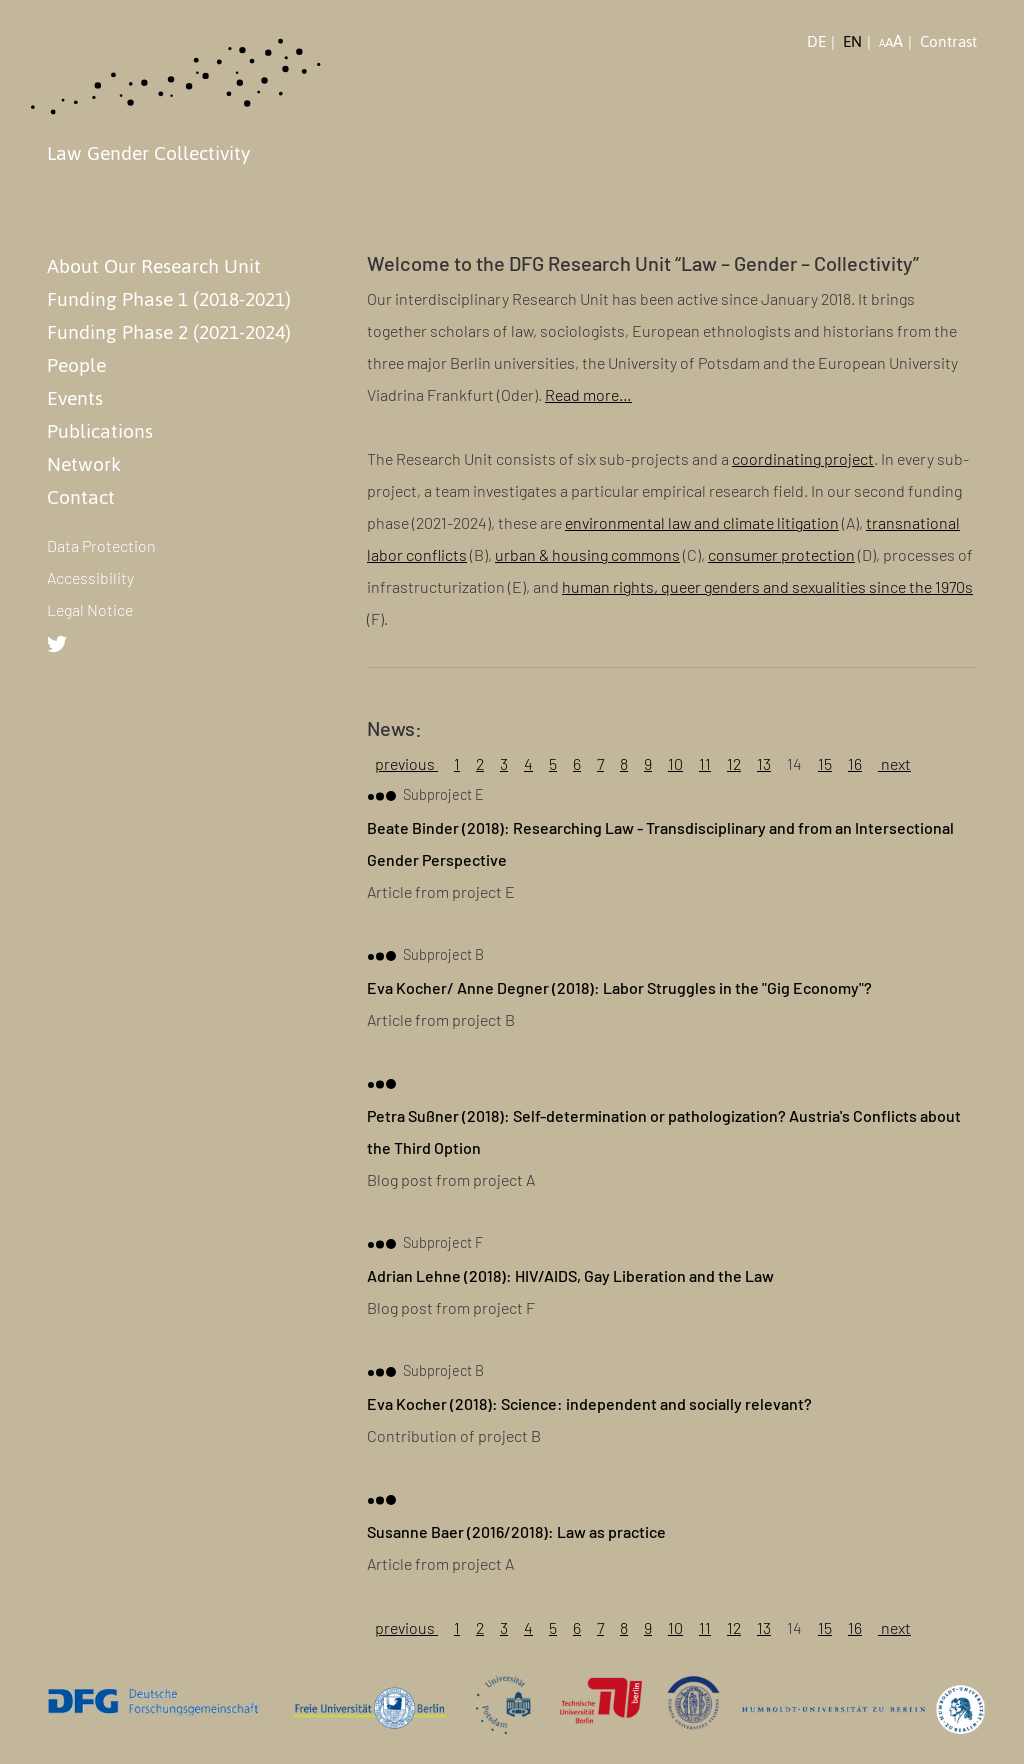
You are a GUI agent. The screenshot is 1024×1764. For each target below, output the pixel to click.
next (894, 763)
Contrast (948, 42)
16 (855, 763)
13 (764, 763)
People (76, 365)
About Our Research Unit (154, 266)
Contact (81, 497)
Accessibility (90, 577)
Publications (100, 431)
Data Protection (101, 545)
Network (84, 464)
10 (675, 763)
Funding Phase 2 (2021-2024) (169, 332)
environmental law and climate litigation (702, 522)
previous (406, 763)
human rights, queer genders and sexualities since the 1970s (767, 586)
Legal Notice (90, 609)
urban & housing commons (587, 554)
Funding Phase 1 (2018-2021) (169, 299)
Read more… (588, 394)
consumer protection (781, 554)
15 (825, 763)
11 (705, 763)
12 (734, 763)
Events (75, 398)
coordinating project (803, 458)
